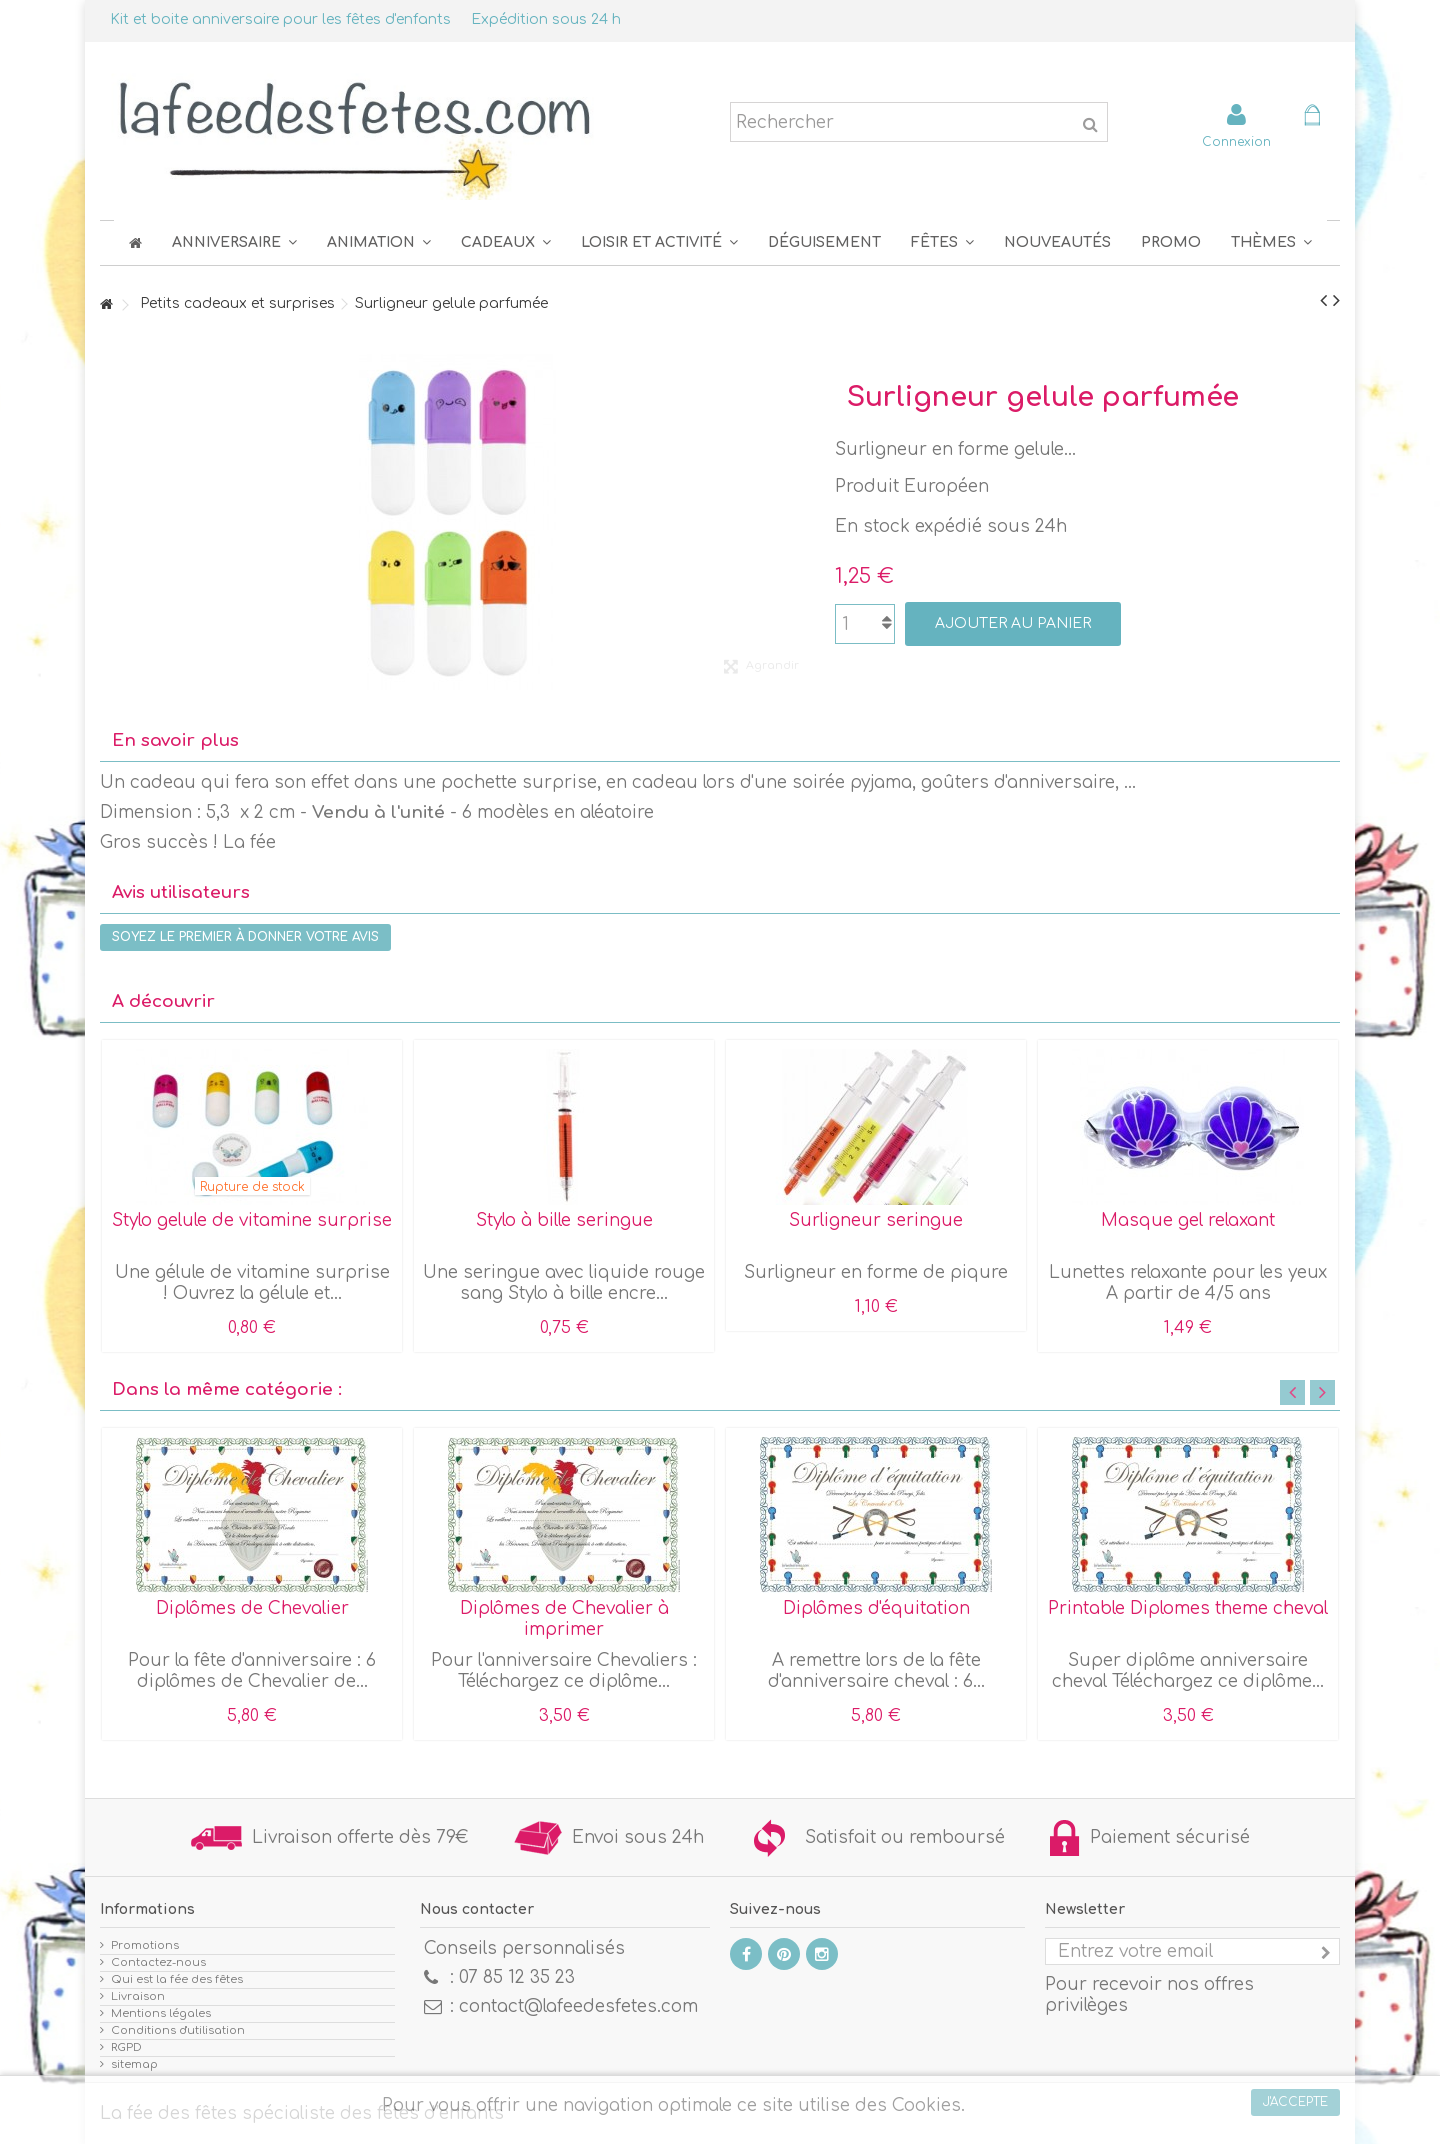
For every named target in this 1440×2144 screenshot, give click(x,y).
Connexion (1236, 141)
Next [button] (1322, 1392)
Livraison (138, 1996)
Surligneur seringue (876, 1220)
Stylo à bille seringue (564, 1220)
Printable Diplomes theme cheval (1188, 1608)
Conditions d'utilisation (178, 2030)
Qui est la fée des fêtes (177, 1979)
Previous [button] (1292, 1392)
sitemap (134, 2064)
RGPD (126, 2047)
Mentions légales (161, 2013)
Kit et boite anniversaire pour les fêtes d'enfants (280, 19)
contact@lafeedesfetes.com (578, 2006)
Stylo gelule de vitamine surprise (252, 1220)
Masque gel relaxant (1188, 1220)
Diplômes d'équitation (876, 1608)
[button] (942, 242)
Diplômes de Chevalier (252, 1608)
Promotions (145, 1945)
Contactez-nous (158, 1962)
